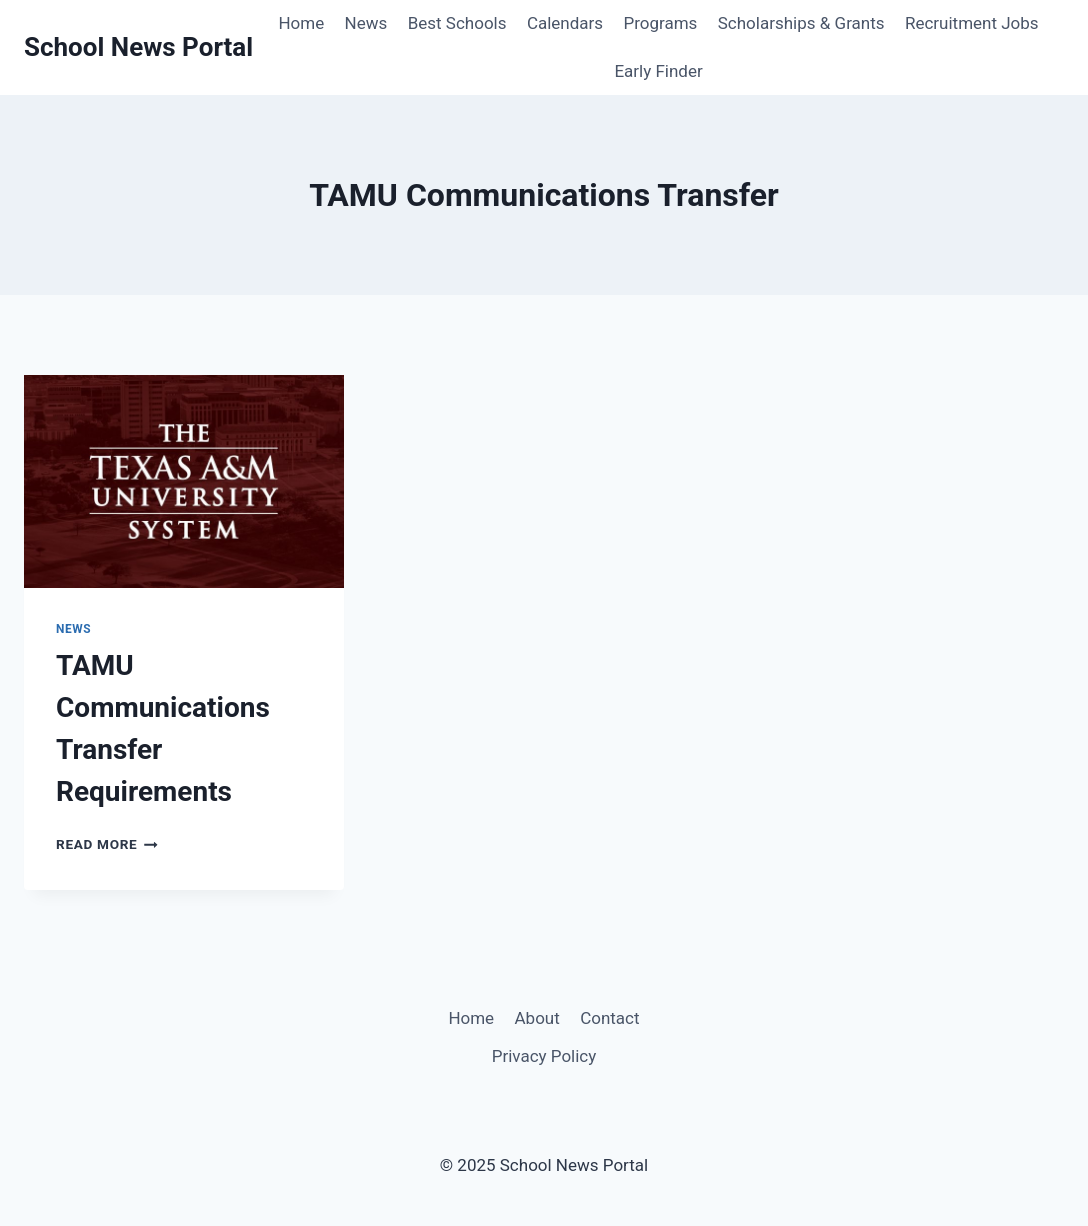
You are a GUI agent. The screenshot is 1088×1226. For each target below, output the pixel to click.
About (537, 1018)
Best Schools (457, 23)
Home (301, 23)
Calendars (565, 23)
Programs (660, 23)
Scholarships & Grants (801, 23)
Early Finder (658, 71)
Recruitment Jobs (972, 23)
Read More (107, 844)
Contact (609, 1018)
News (366, 23)
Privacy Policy (544, 1056)
